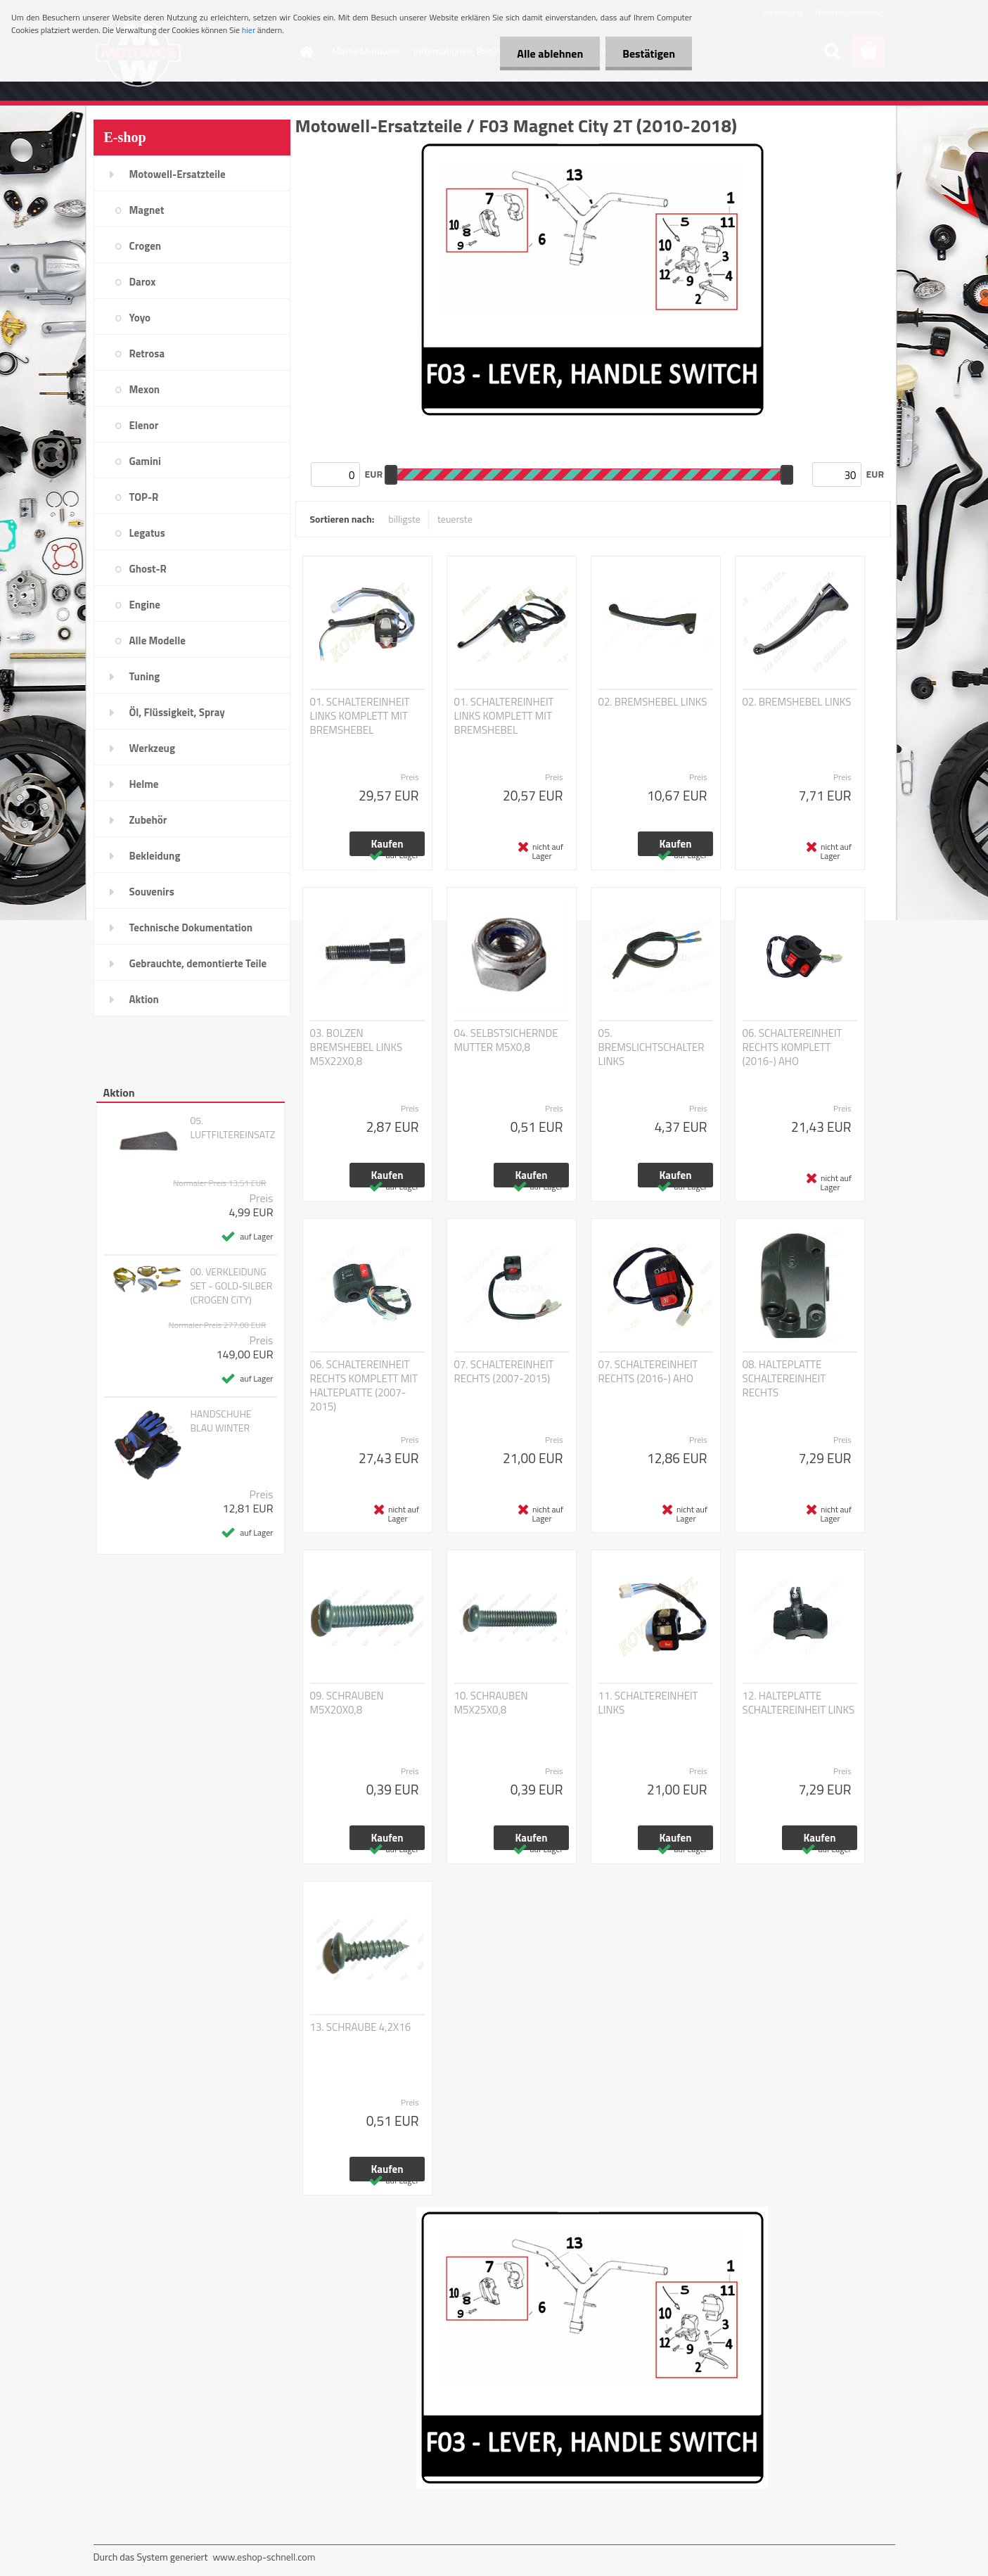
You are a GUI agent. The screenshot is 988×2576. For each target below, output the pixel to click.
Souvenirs (151, 892)
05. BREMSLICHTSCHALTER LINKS (651, 1047)
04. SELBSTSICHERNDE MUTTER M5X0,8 (506, 1040)
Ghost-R (148, 569)
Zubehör (148, 820)
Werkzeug (152, 748)
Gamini (145, 461)
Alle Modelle (157, 640)
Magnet (147, 210)
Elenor (144, 425)
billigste (404, 518)
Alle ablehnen (548, 53)
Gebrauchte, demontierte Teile (198, 963)
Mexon (144, 389)
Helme (144, 784)
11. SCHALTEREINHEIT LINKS (648, 1703)
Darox (142, 282)
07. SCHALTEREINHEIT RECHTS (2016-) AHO (648, 1372)
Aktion (144, 999)
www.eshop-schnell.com (263, 2556)
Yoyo (140, 318)
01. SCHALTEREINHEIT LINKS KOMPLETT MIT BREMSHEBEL (360, 716)
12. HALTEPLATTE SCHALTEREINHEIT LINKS (799, 1703)
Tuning (144, 676)
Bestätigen (648, 53)
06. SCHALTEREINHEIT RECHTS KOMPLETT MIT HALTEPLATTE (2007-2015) (364, 1386)
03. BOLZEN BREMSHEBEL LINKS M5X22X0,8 (356, 1047)
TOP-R (144, 497)
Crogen (145, 246)
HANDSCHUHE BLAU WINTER (220, 1421)
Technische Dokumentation (191, 927)
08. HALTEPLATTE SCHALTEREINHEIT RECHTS (784, 1379)
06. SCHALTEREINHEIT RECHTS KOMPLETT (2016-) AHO (792, 1047)
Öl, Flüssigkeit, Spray (177, 712)
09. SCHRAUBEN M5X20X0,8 (347, 1703)
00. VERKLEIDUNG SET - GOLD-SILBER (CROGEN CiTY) (231, 1286)
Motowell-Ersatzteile (177, 174)
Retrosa (147, 353)
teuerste (455, 518)
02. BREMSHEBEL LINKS (652, 702)
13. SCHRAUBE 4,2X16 (360, 2027)
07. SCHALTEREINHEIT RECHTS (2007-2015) (504, 1372)
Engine (144, 605)
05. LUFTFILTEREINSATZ (232, 1128)
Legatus (147, 533)
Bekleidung (155, 856)
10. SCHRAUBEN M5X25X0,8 (491, 1703)
